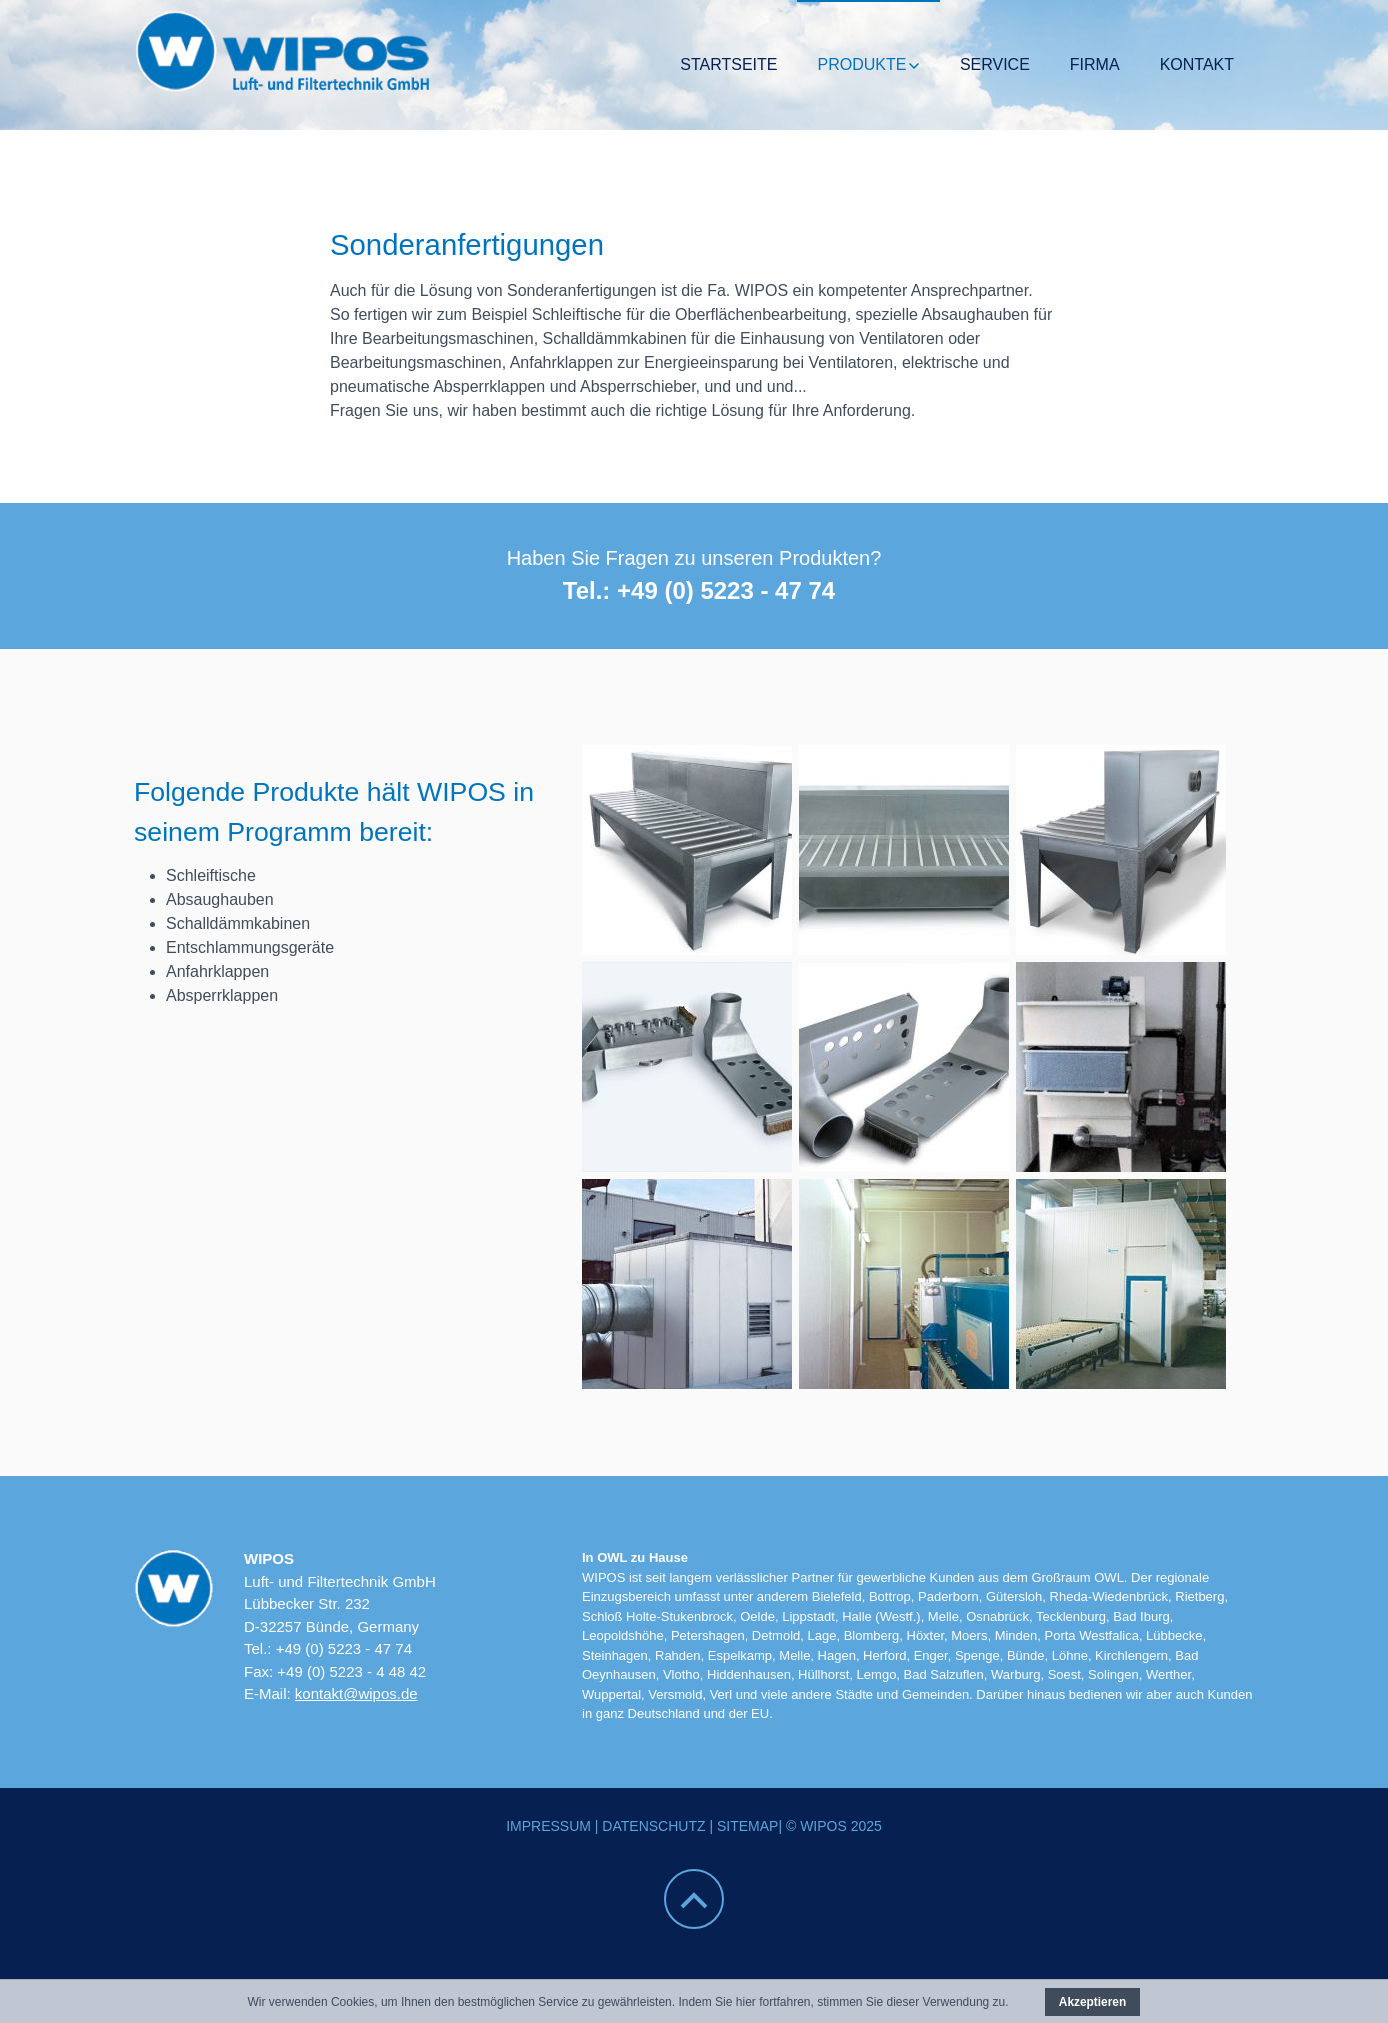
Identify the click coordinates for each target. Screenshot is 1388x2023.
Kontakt (1197, 64)
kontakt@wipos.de (356, 1693)
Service (995, 64)
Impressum (548, 1826)
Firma (1095, 64)
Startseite (728, 64)
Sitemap (747, 1826)
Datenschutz (653, 1826)
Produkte (861, 64)
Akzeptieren (1092, 2002)
